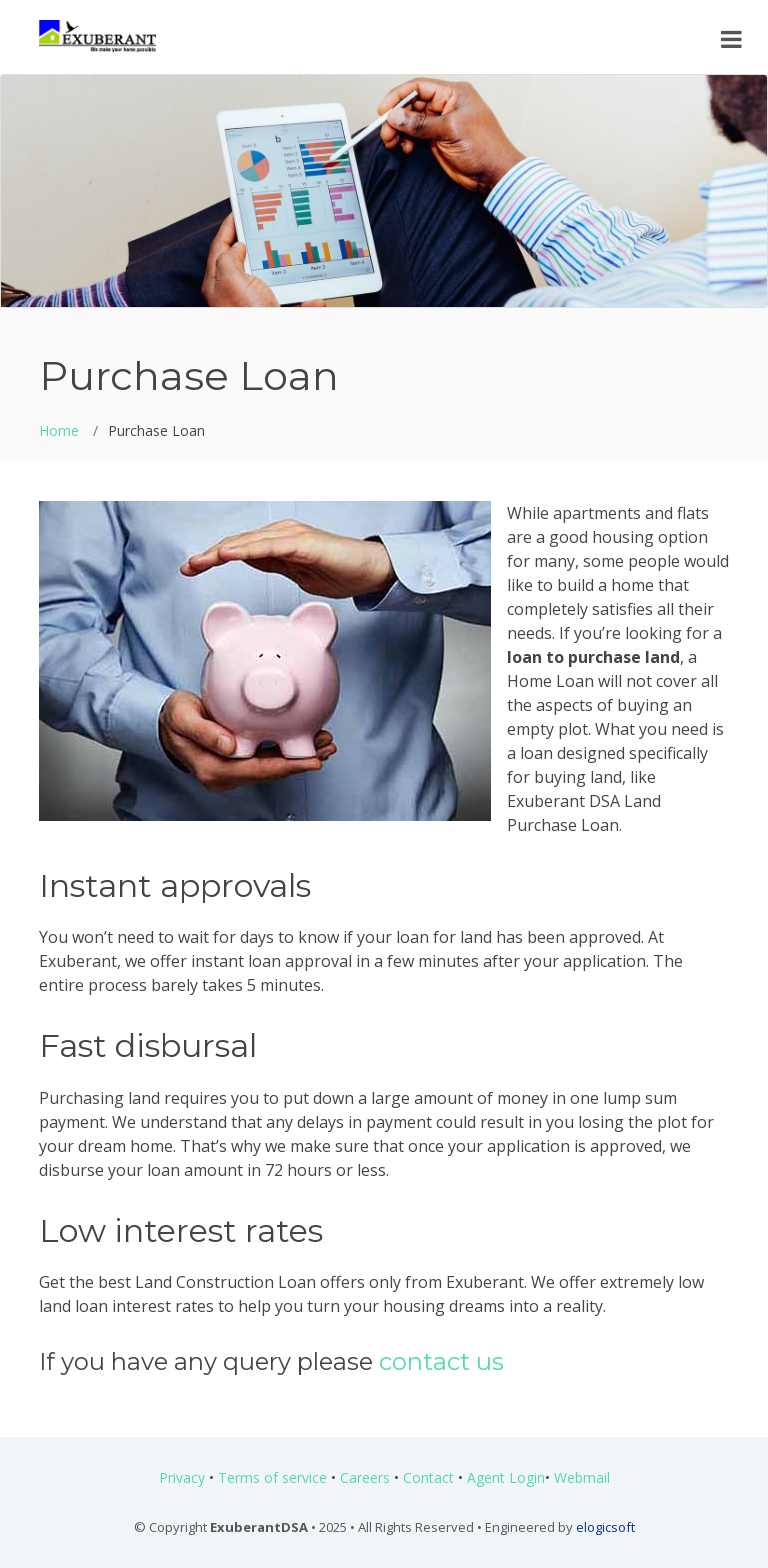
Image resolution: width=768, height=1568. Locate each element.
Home (59, 430)
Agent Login (506, 1477)
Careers (365, 1477)
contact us (441, 1361)
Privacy (182, 1477)
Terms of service (272, 1477)
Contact (428, 1477)
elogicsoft (605, 1527)
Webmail (582, 1477)
